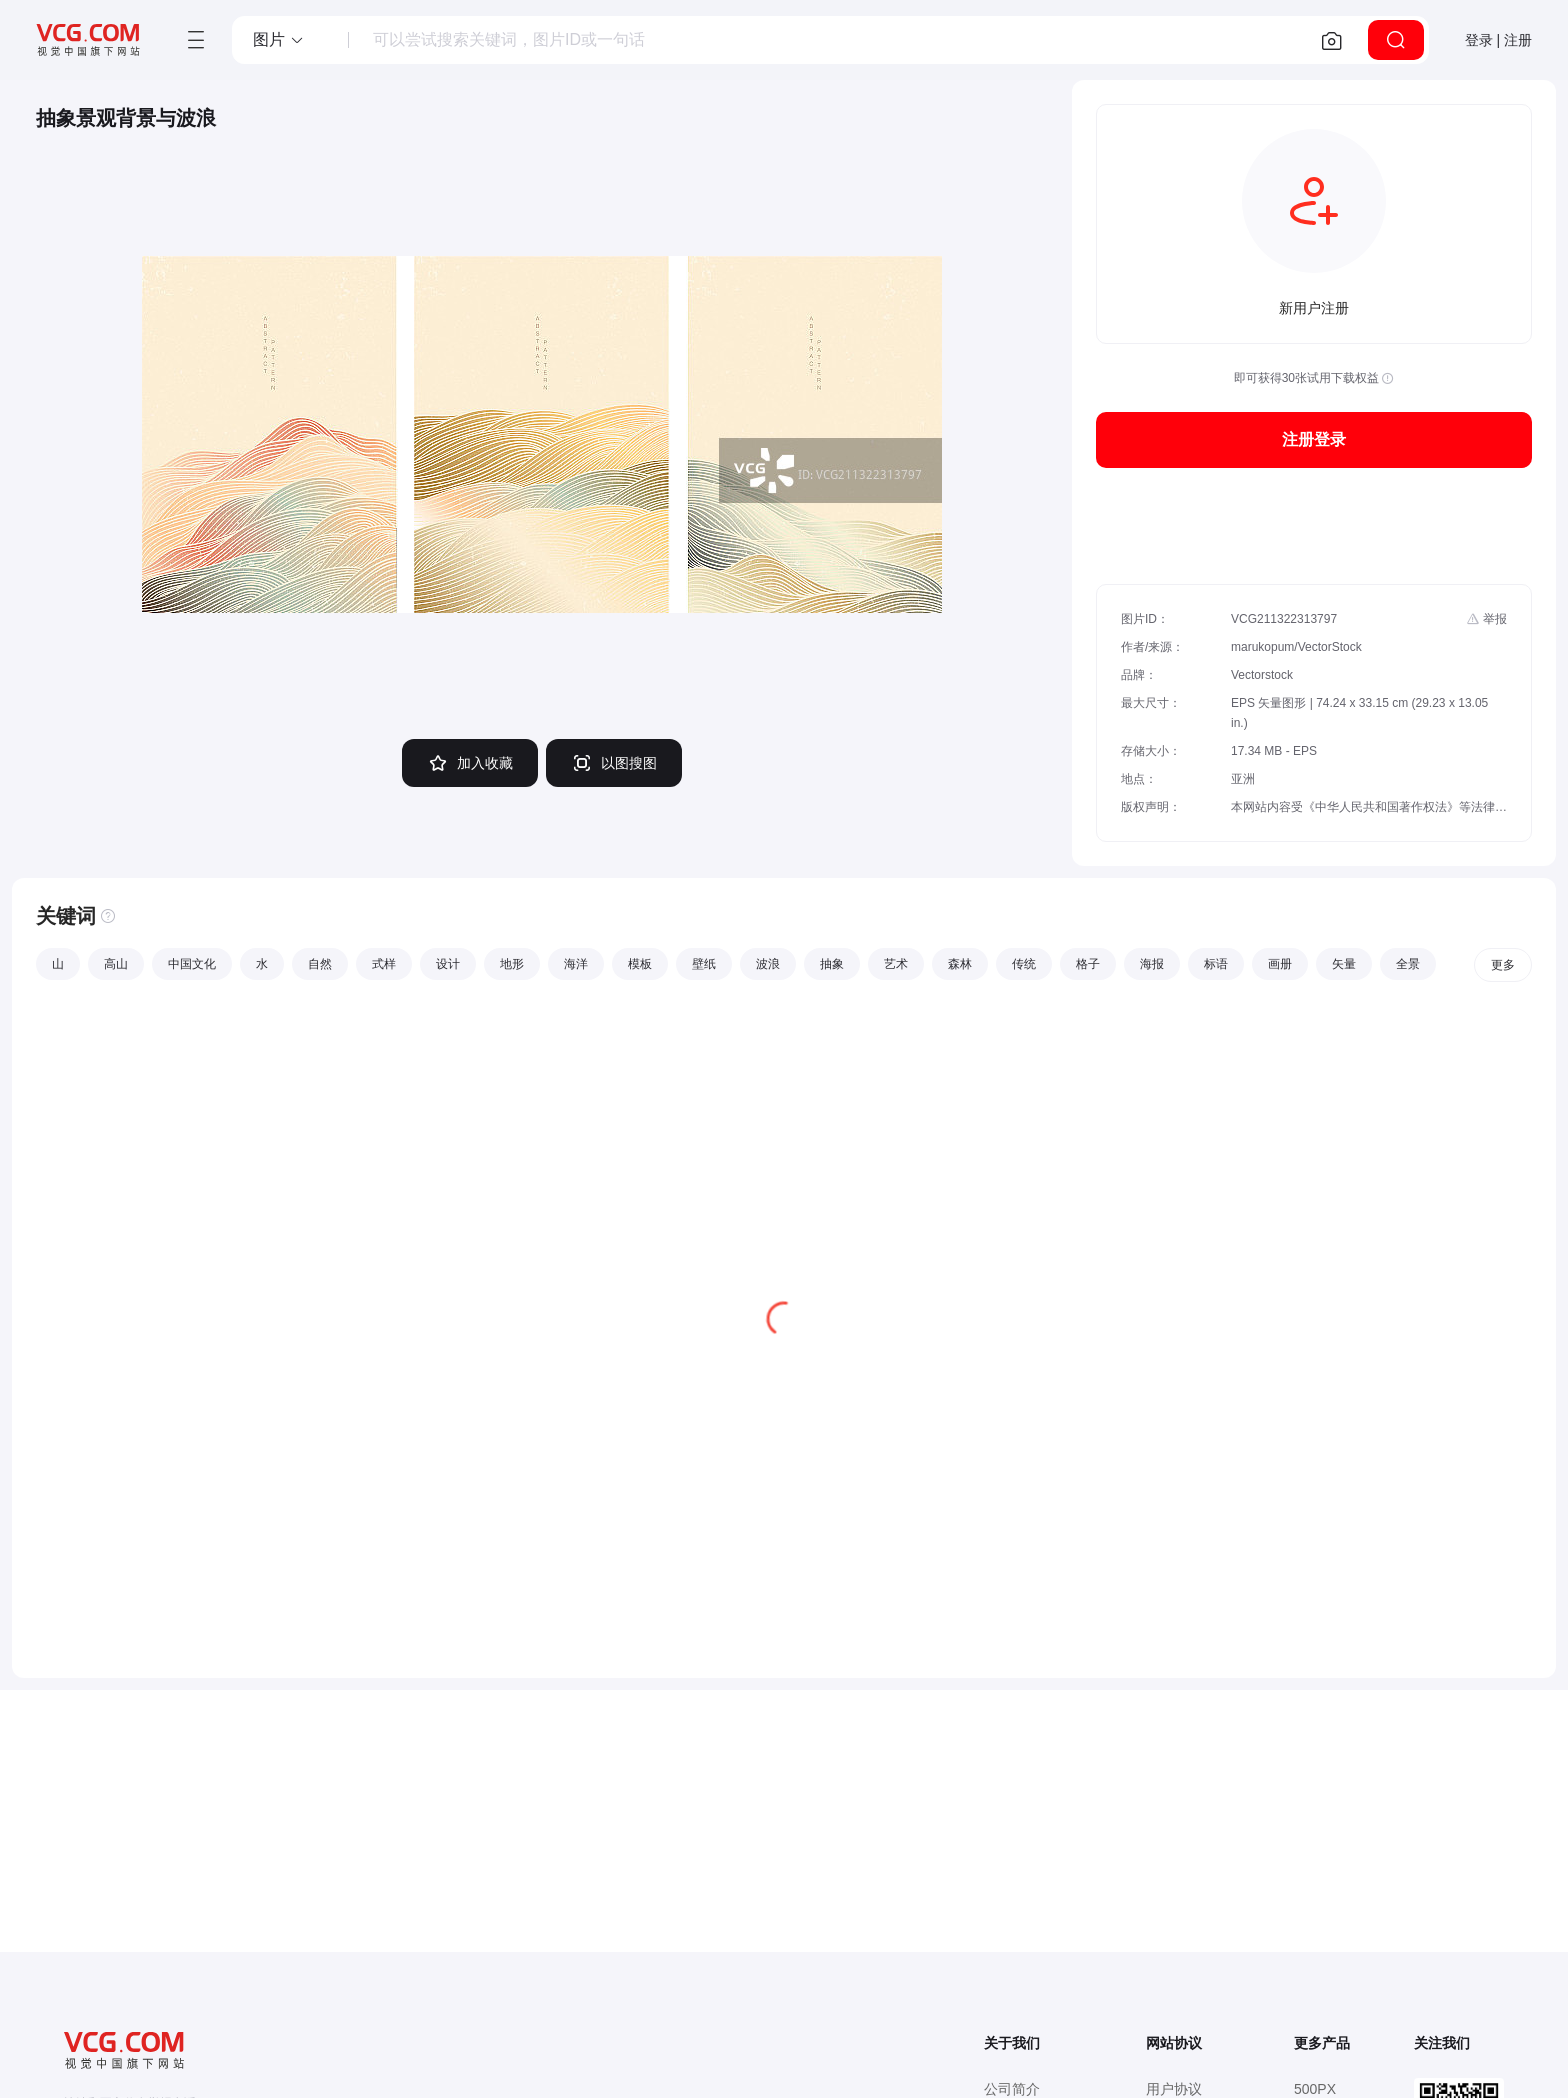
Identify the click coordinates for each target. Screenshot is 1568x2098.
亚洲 (1243, 779)
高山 (116, 964)
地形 (512, 964)
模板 (640, 964)
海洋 (576, 964)
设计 (448, 964)
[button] (279, 40)
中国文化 (192, 964)
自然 (320, 964)
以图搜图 (614, 763)
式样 (384, 964)
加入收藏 (470, 763)
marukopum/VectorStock (1296, 647)
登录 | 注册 (1498, 40)
